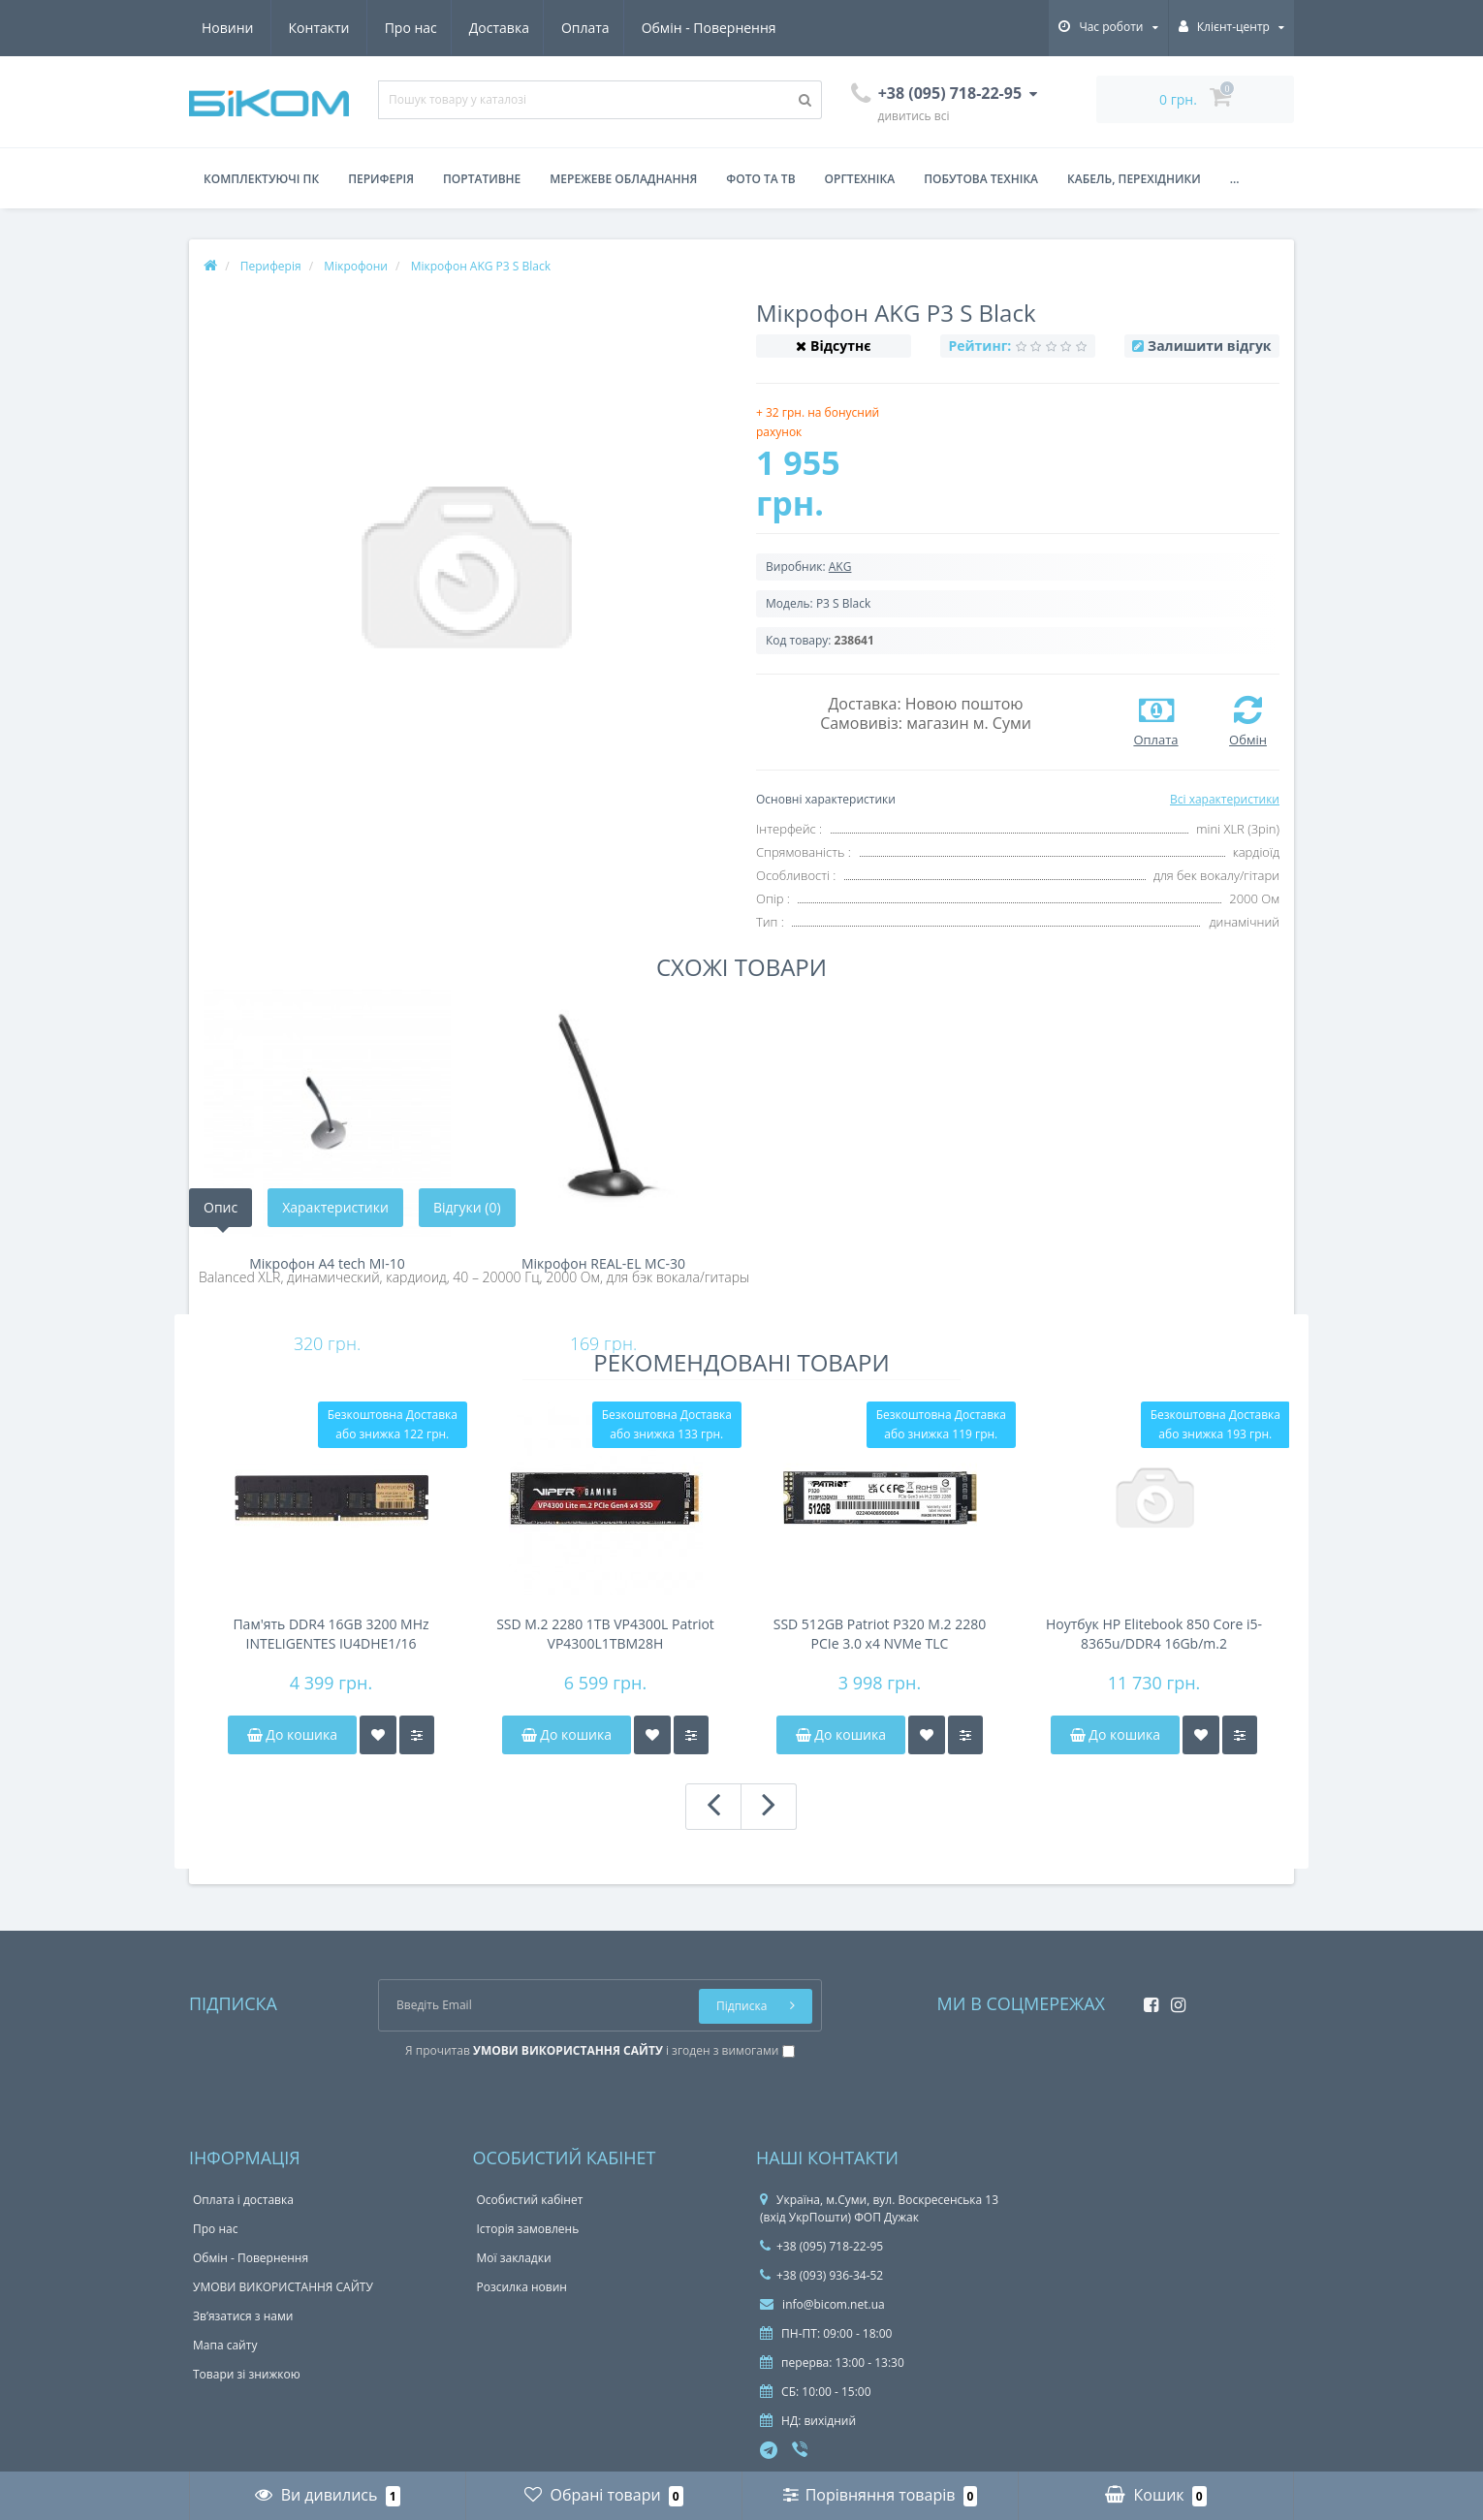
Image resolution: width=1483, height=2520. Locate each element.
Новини (662, 27)
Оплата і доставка (243, 2199)
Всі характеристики (1224, 799)
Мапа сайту (225, 2345)
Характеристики (335, 1207)
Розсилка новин (522, 2287)
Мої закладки (514, 2258)
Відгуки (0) (467, 1207)
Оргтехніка (860, 179)
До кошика (292, 1734)
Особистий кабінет (530, 2199)
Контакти (754, 27)
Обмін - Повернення (534, 27)
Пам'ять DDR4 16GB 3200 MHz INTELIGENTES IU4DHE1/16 (330, 1634)
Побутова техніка (981, 179)
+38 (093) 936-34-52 (821, 2275)
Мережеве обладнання (623, 179)
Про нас (228, 27)
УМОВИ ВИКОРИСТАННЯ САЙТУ (283, 2287)
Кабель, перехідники (1134, 179)
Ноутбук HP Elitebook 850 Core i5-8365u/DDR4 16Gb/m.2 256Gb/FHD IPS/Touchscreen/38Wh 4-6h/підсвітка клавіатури (1154, 1634)
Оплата (409, 27)
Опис (220, 1207)
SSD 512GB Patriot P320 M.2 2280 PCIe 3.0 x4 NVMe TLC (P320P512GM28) (880, 1634)
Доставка (319, 27)
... (1235, 179)
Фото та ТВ (760, 179)
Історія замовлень (528, 2229)
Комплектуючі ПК (261, 179)
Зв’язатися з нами (243, 2316)
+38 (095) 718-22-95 (821, 2246)
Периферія (381, 179)
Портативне (482, 179)
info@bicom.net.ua (822, 2304)
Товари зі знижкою (246, 2374)
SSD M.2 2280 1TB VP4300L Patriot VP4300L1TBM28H (605, 1634)
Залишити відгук (1209, 345)
